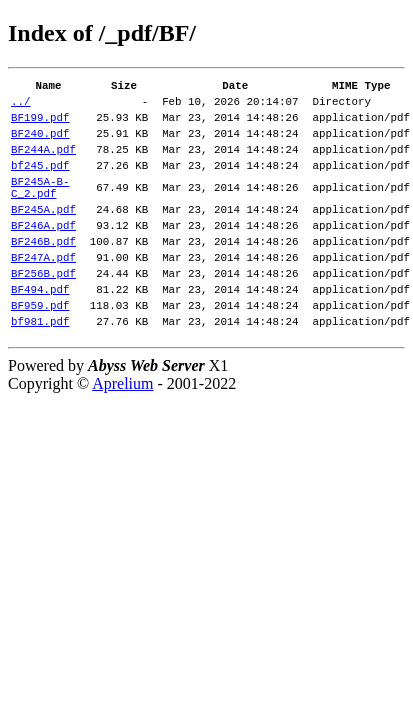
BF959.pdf (40, 349)
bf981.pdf (40, 368)
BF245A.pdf (43, 235)
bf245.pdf (40, 182)
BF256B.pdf (43, 311)
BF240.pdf (40, 144)
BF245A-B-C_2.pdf (40, 209)
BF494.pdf (40, 330)
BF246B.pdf (43, 273)
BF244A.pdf (43, 163)
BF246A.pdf (43, 254)
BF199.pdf (40, 125)
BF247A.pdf (43, 292)
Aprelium (122, 431)
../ (21, 106)
